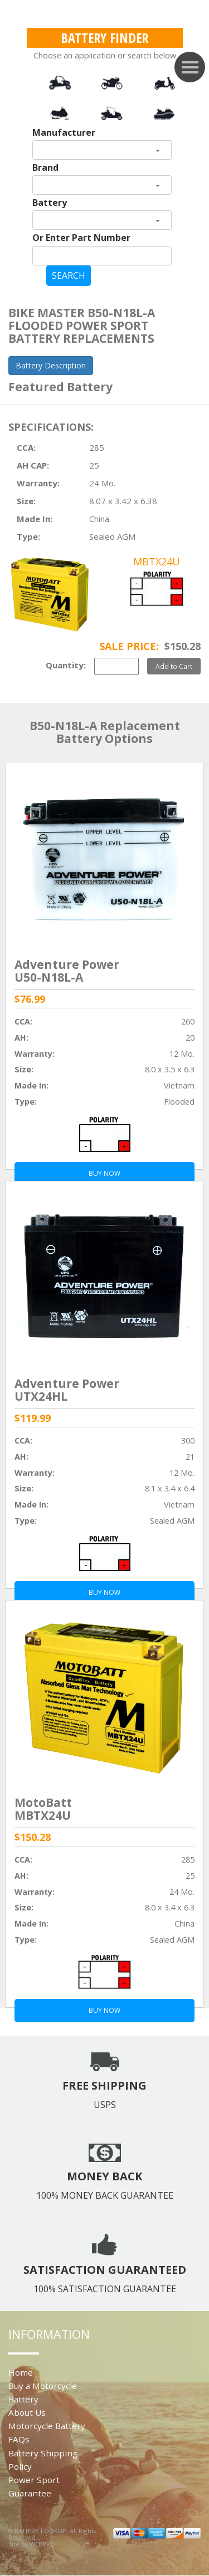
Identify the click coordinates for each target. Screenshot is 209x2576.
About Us (27, 2412)
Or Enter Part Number (81, 238)
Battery (49, 202)
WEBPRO (42, 2544)
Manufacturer (63, 132)
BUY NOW (104, 2010)
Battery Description (51, 365)
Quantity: (66, 665)
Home (20, 2372)
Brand (45, 167)
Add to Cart (173, 666)
